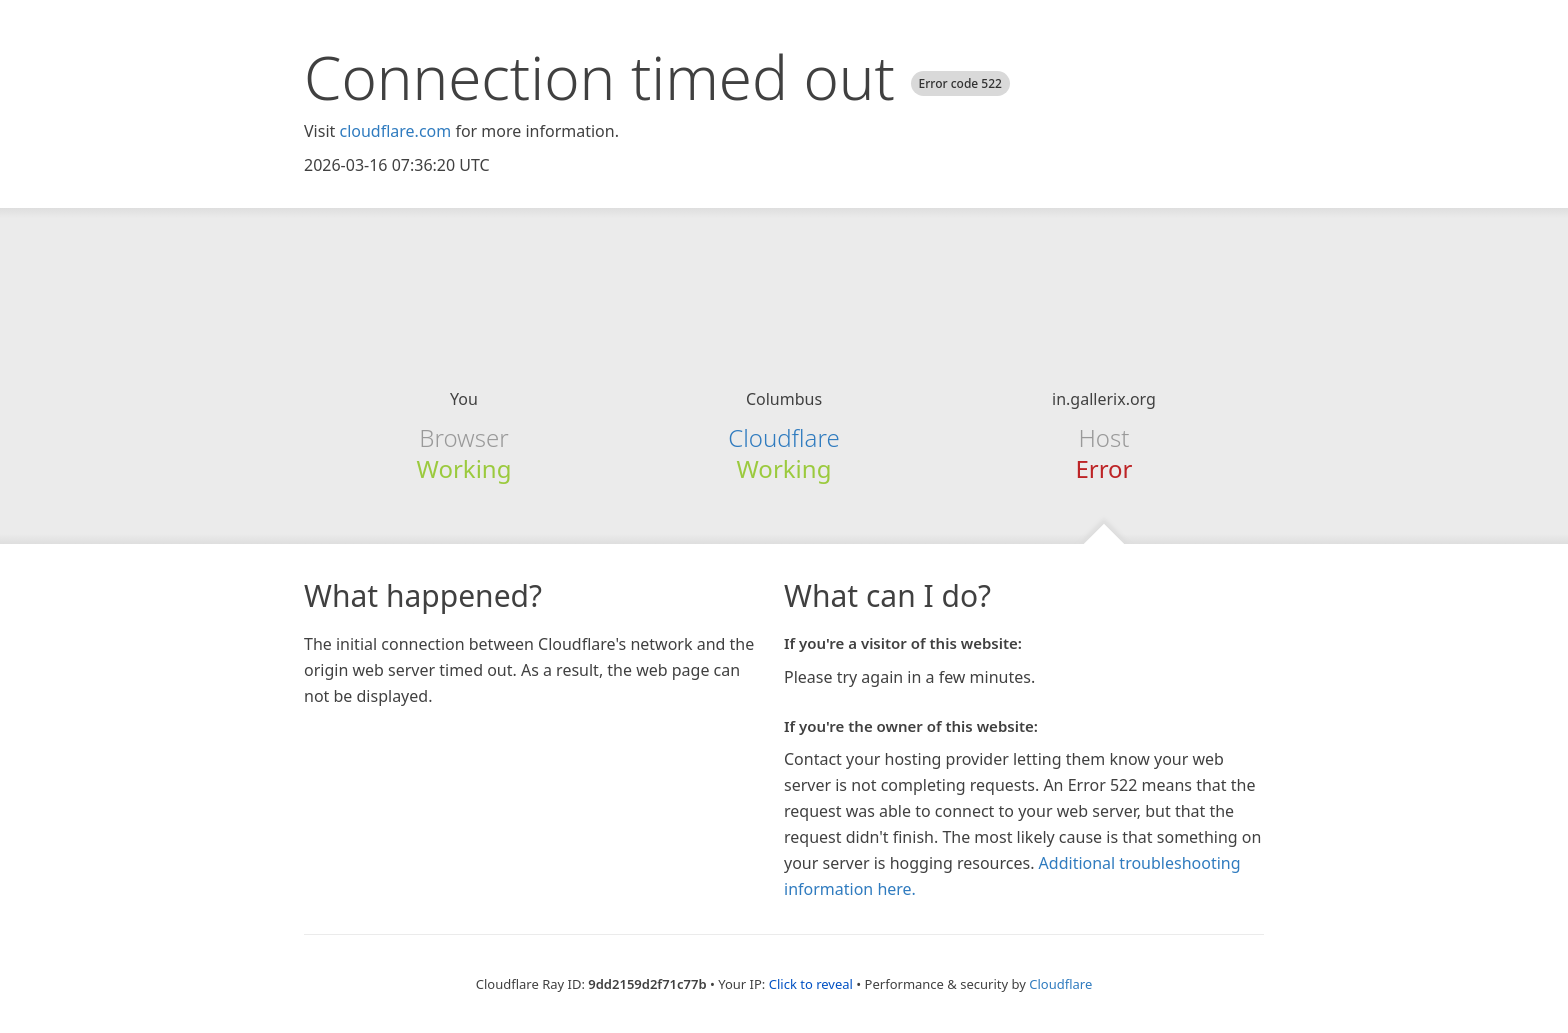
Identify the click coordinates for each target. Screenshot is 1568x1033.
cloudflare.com (395, 131)
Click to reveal (811, 984)
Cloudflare (783, 437)
